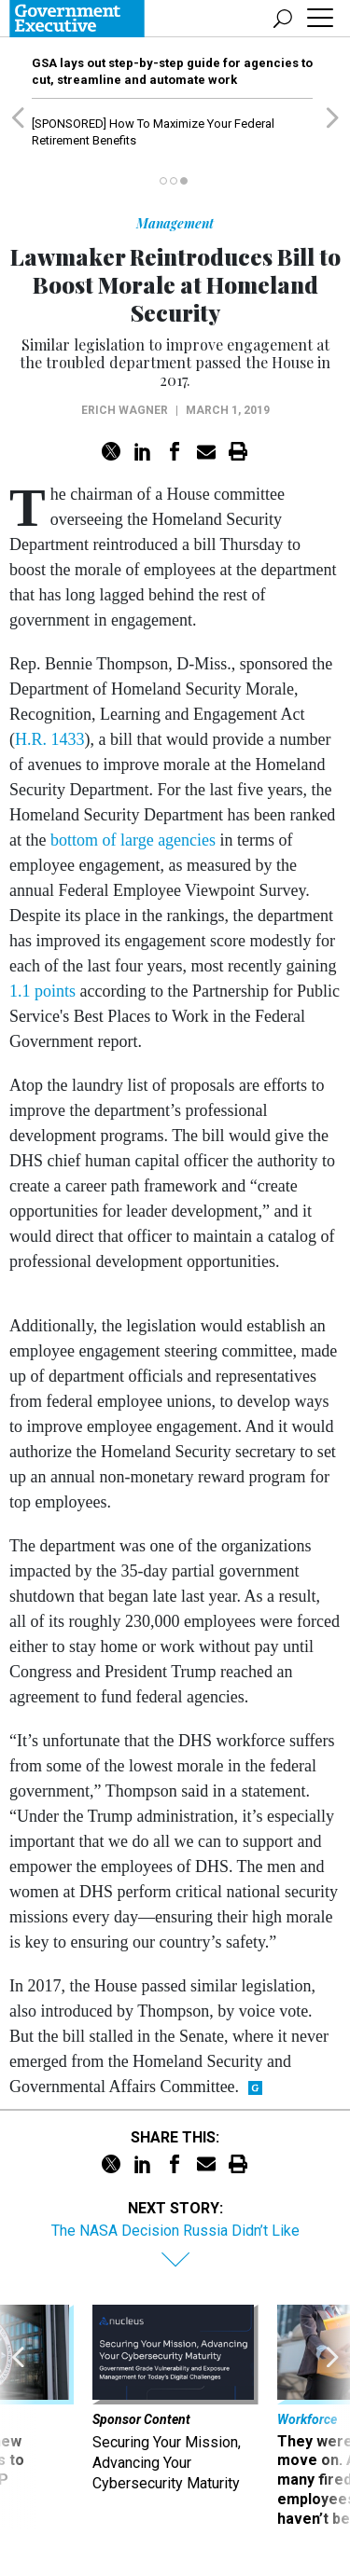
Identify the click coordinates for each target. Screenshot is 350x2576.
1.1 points (42, 991)
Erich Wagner (124, 410)
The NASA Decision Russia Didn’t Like (175, 2230)
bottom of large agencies (133, 840)
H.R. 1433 (50, 739)
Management (175, 223)
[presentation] (17, 2417)
